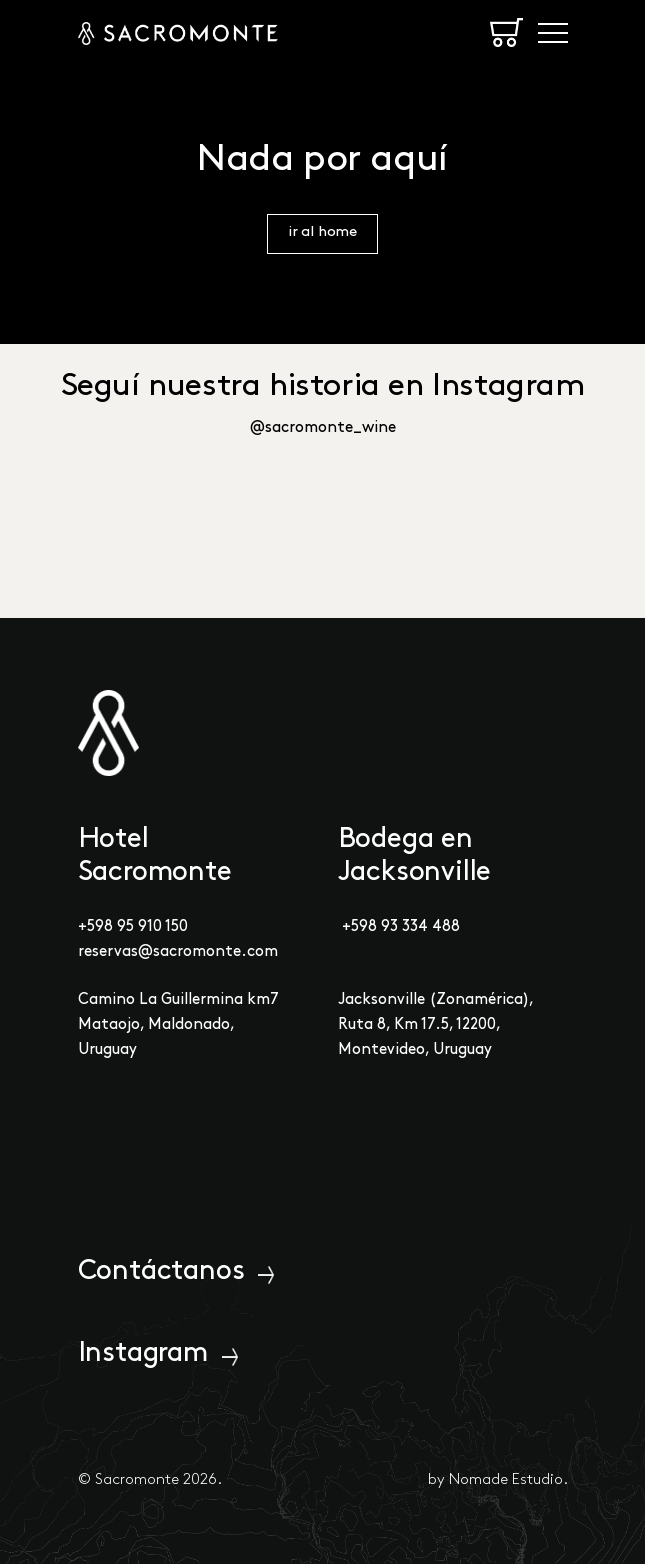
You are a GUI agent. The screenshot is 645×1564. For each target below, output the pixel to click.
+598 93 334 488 (401, 927)
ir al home (322, 232)
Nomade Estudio (506, 1480)
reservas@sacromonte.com (178, 952)
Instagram (143, 1354)
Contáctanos (161, 1272)
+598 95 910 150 (133, 927)
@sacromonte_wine (323, 428)
